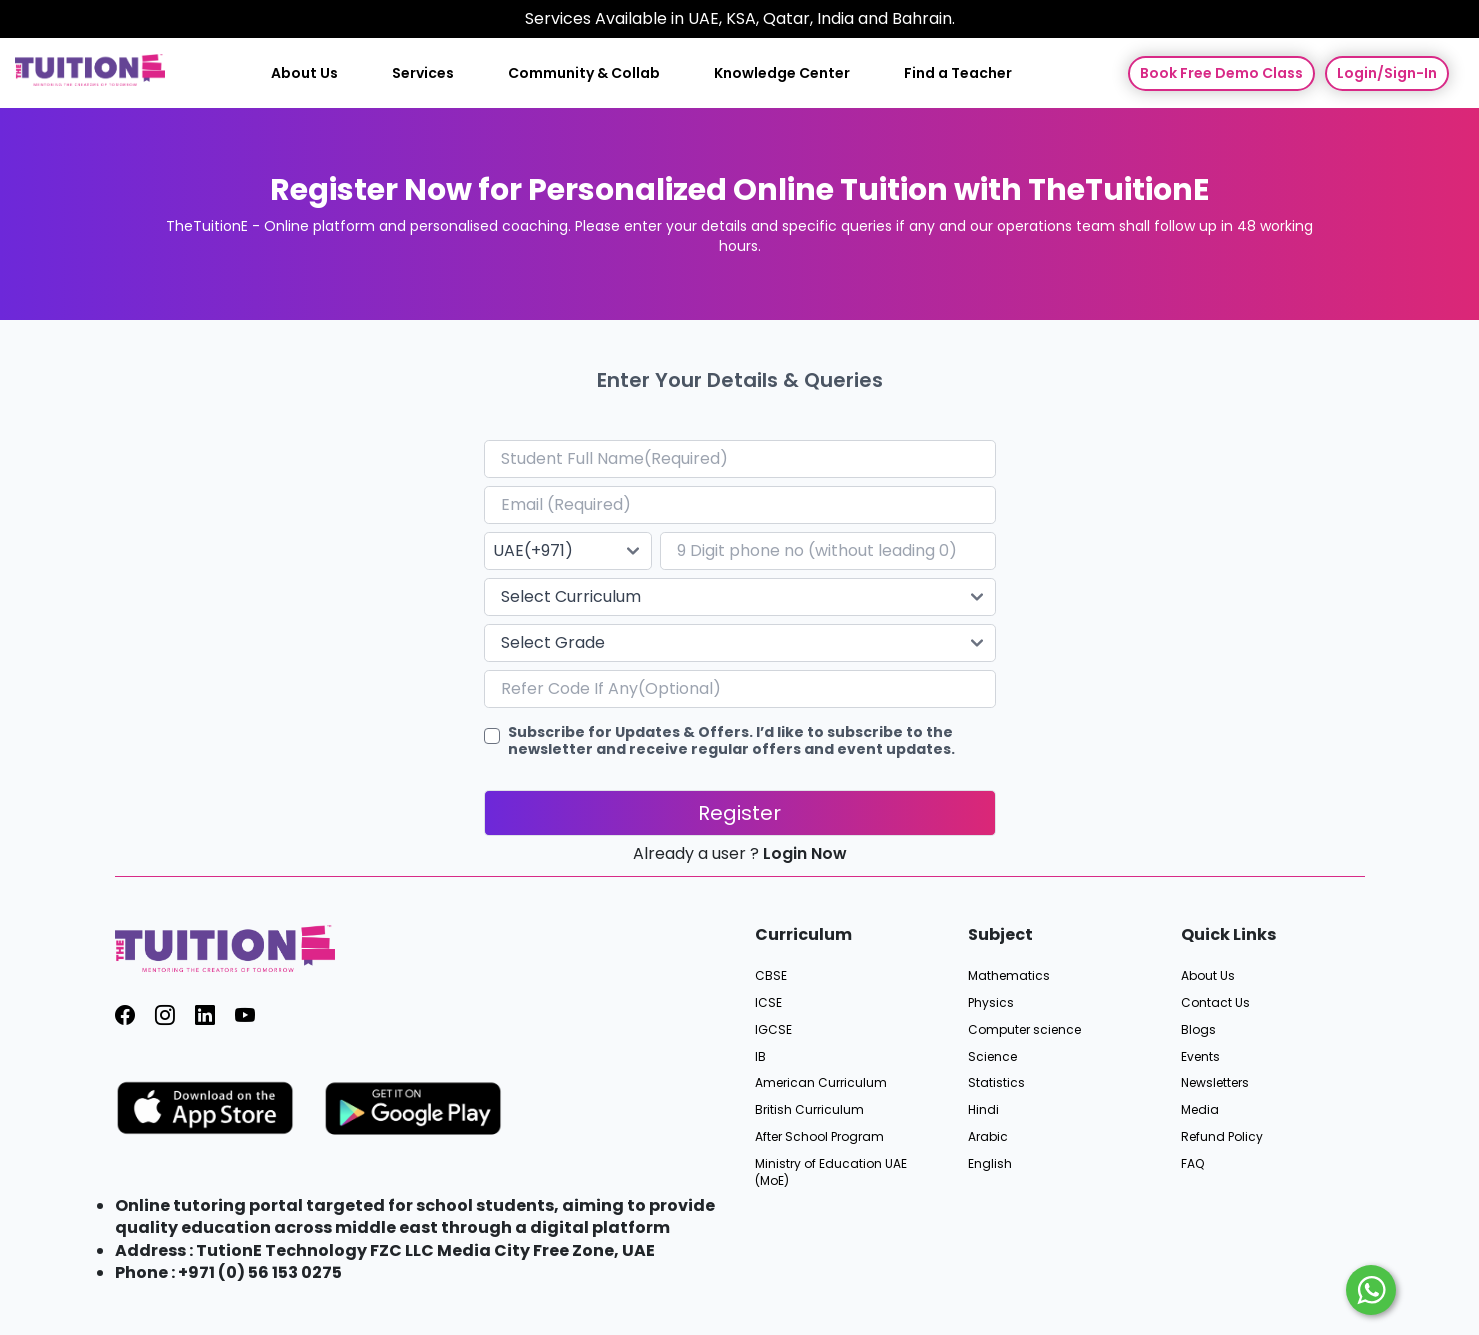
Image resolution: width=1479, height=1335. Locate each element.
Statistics (996, 1083)
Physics (991, 1003)
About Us (304, 73)
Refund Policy (1222, 1137)
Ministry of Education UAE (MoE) (831, 1172)
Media (1200, 1110)
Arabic (988, 1137)
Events (1200, 1057)
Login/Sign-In (1387, 73)
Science (992, 1057)
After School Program (819, 1137)
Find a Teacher (958, 73)
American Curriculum (821, 1083)
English (990, 1164)
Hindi (983, 1110)
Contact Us (1215, 1003)
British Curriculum (809, 1110)
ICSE (768, 1003)
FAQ (1192, 1164)
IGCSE (773, 1030)
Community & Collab (584, 73)
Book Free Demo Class (1221, 73)
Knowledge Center (782, 73)
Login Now (805, 853)
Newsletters (1215, 1083)
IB (760, 1057)
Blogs (1198, 1030)
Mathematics (1009, 976)
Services (423, 73)
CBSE (771, 976)
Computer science (1024, 1030)
